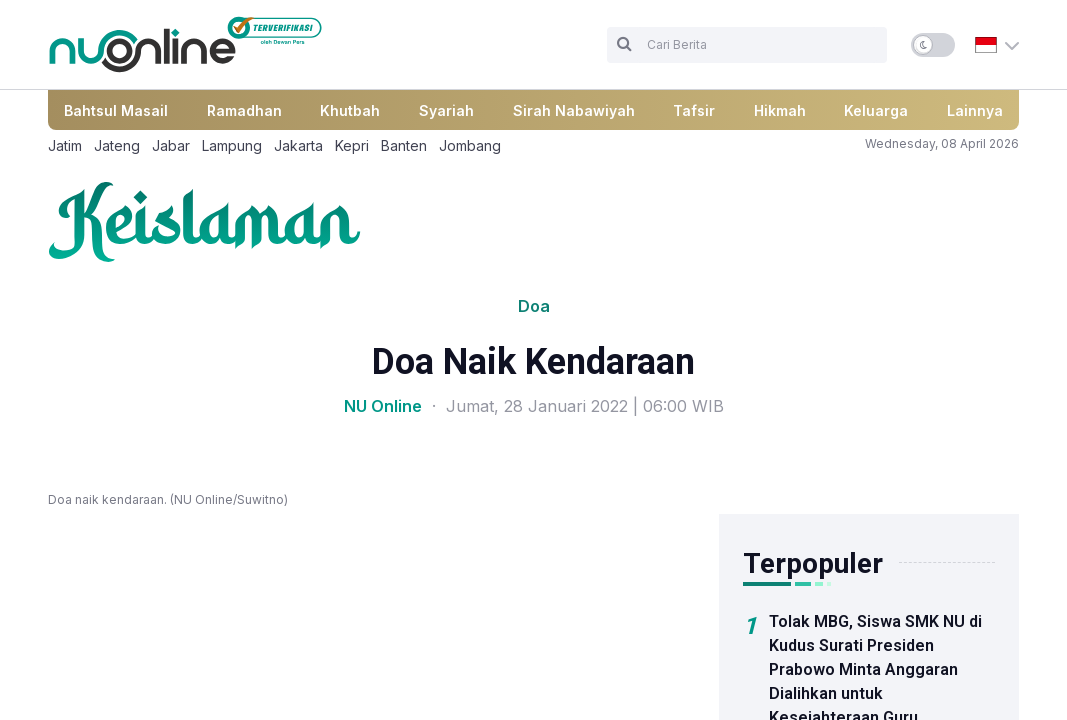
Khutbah (350, 110)
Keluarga (876, 110)
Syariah (446, 110)
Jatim (65, 145)
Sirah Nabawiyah (574, 110)
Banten (404, 145)
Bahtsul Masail (116, 110)
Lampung (232, 145)
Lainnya (975, 110)
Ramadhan (244, 110)
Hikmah (780, 110)
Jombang (470, 145)
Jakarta (298, 145)
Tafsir (694, 110)
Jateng (117, 145)
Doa (534, 306)
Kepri (352, 145)
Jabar (171, 145)
